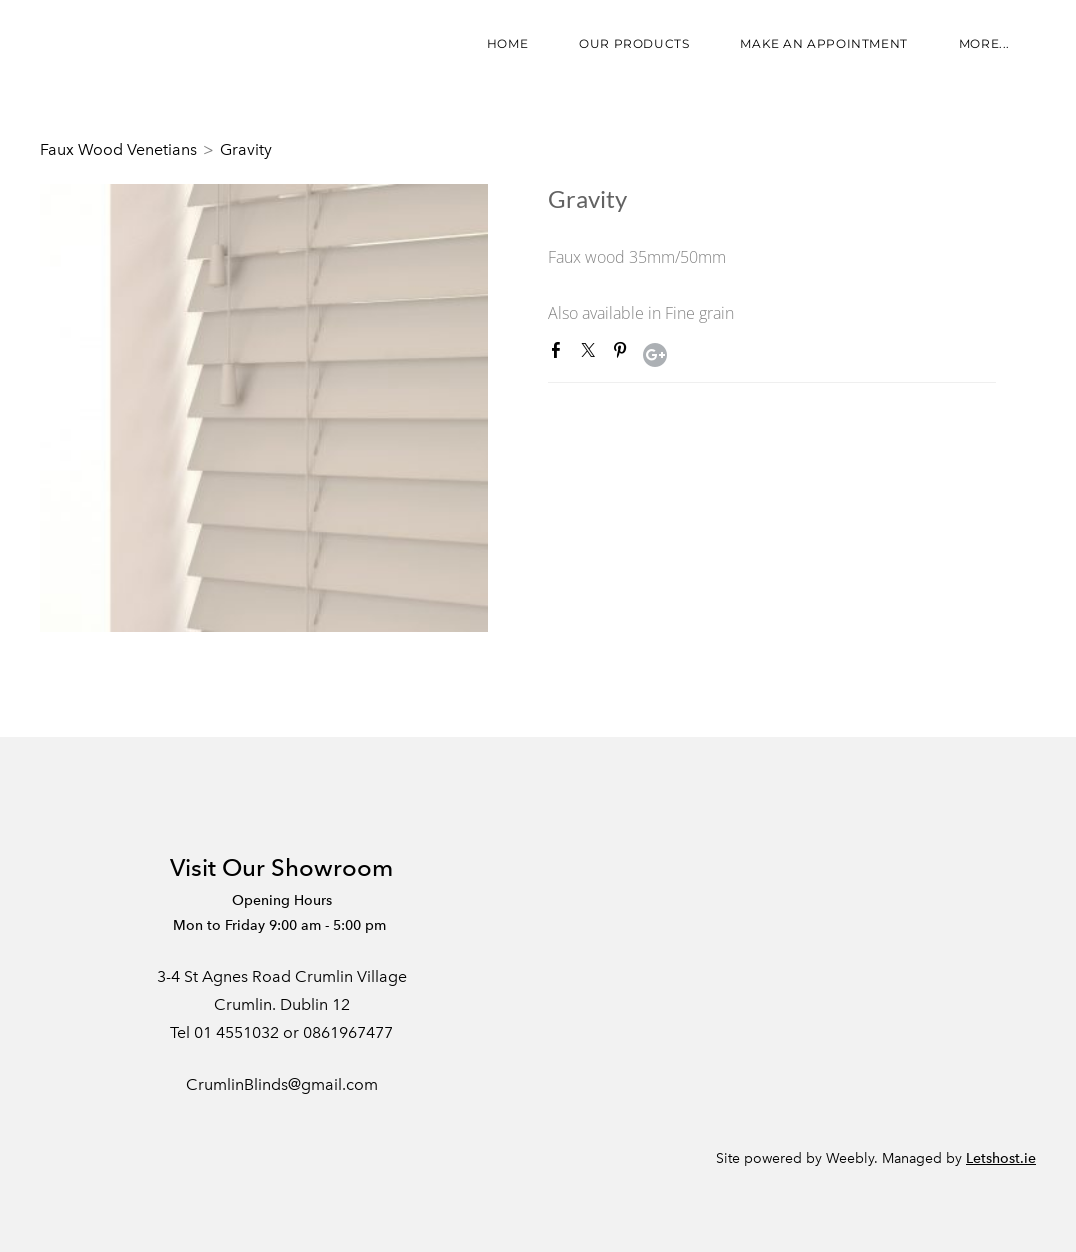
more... (984, 43)
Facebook (560, 354)
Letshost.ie (1001, 1158)
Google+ (655, 355)
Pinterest (624, 354)
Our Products (634, 43)
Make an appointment (823, 43)
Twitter (592, 354)
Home (507, 43)
